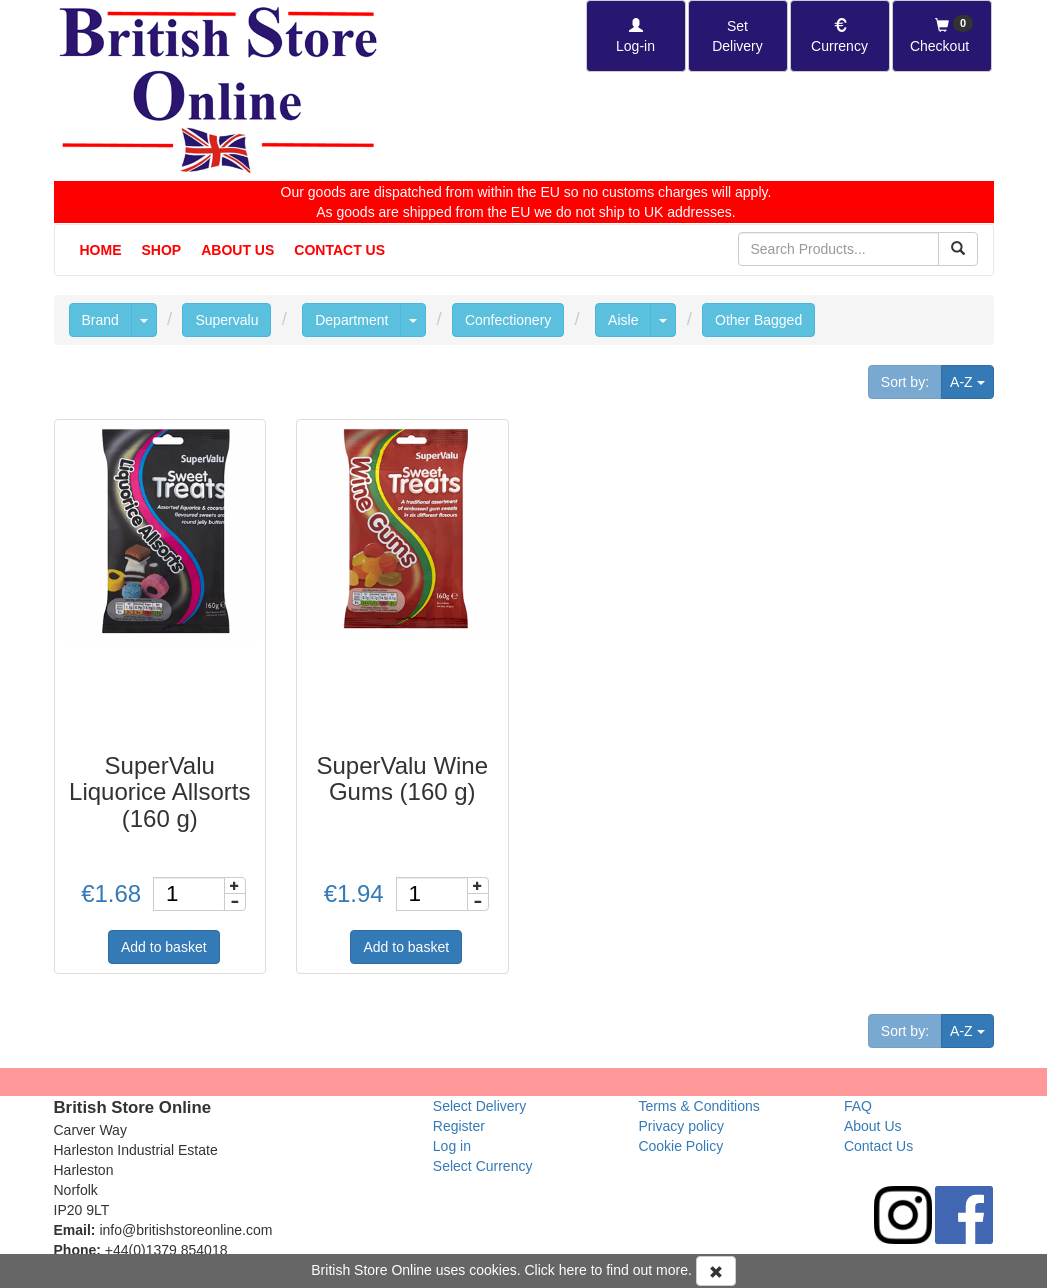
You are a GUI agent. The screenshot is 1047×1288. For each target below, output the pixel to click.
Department (351, 320)
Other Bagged (758, 320)
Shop (162, 250)
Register (459, 1126)
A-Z (971, 380)
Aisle (623, 320)
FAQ (858, 1106)
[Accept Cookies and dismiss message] (716, 1271)
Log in (452, 1146)
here (573, 1270)
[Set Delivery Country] (738, 36)
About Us (237, 250)
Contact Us (339, 250)
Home (101, 250)
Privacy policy (681, 1126)
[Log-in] (636, 36)
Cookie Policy (680, 1146)
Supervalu (226, 320)
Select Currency (483, 1166)
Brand (100, 320)
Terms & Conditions (698, 1106)
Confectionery (508, 320)
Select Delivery (479, 1106)
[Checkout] (942, 36)
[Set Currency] (840, 36)
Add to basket (164, 947)
